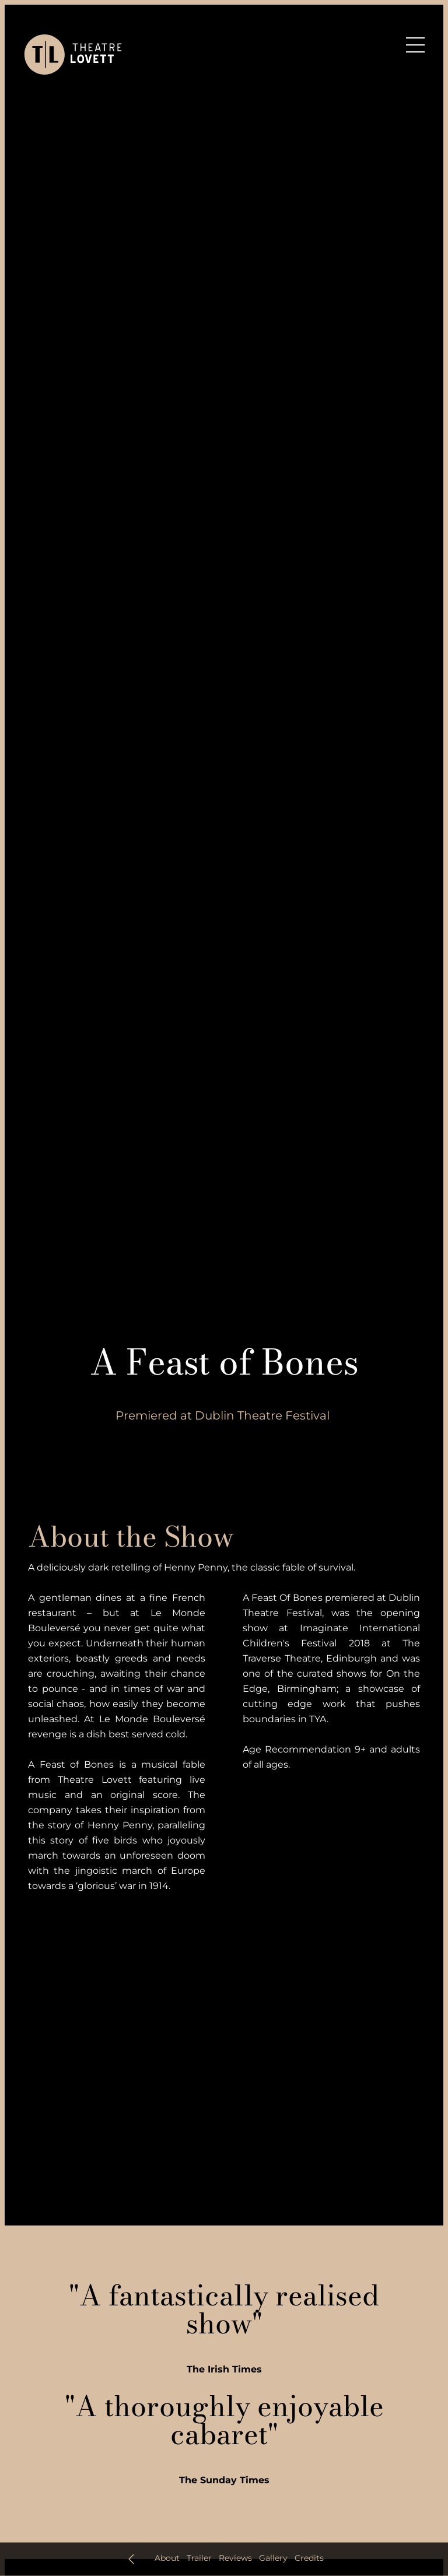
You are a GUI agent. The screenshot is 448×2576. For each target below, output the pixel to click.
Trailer (199, 2558)
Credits (309, 2558)
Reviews (235, 2558)
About (167, 2558)
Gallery (273, 2558)
